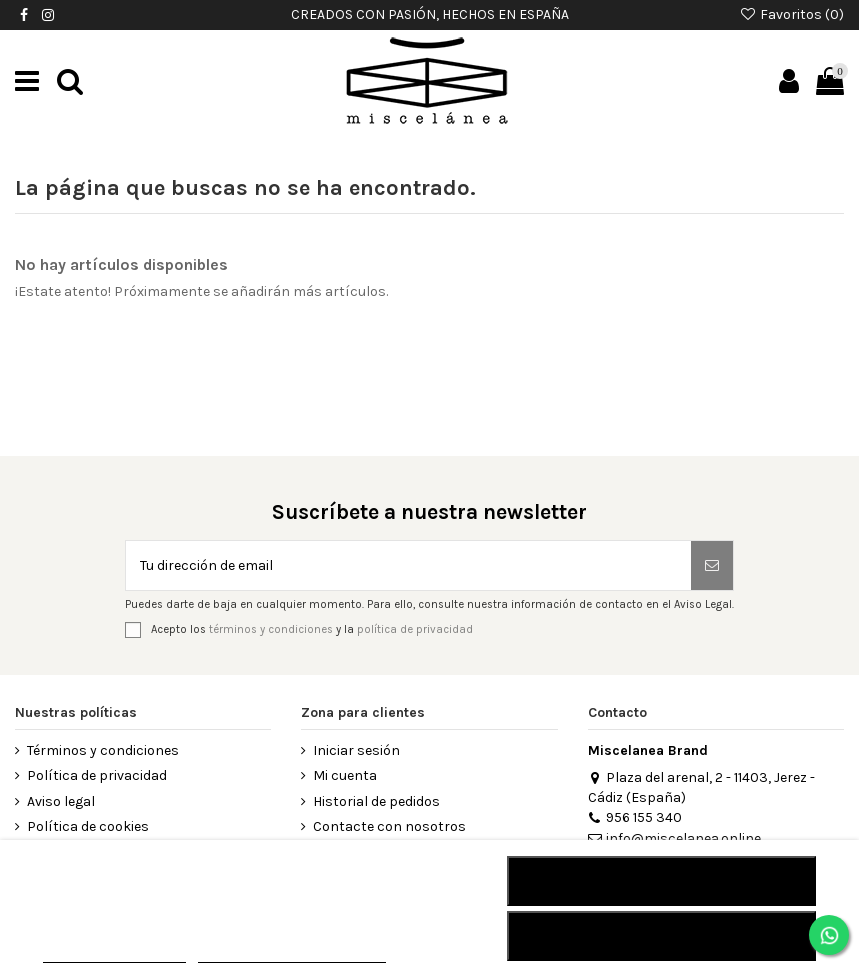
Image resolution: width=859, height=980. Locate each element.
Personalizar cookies (292, 953)
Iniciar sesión (356, 750)
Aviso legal (61, 801)
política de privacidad (415, 629)
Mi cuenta (345, 775)
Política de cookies (88, 826)
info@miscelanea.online (674, 838)
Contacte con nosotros (389, 826)
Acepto (662, 936)
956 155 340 (635, 817)
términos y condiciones (271, 629)
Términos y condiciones (103, 750)
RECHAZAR (661, 881)
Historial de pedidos (376, 801)
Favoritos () (791, 14)
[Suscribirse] (712, 565)
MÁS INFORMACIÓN (114, 953)
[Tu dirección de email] (408, 565)
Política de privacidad (97, 775)
